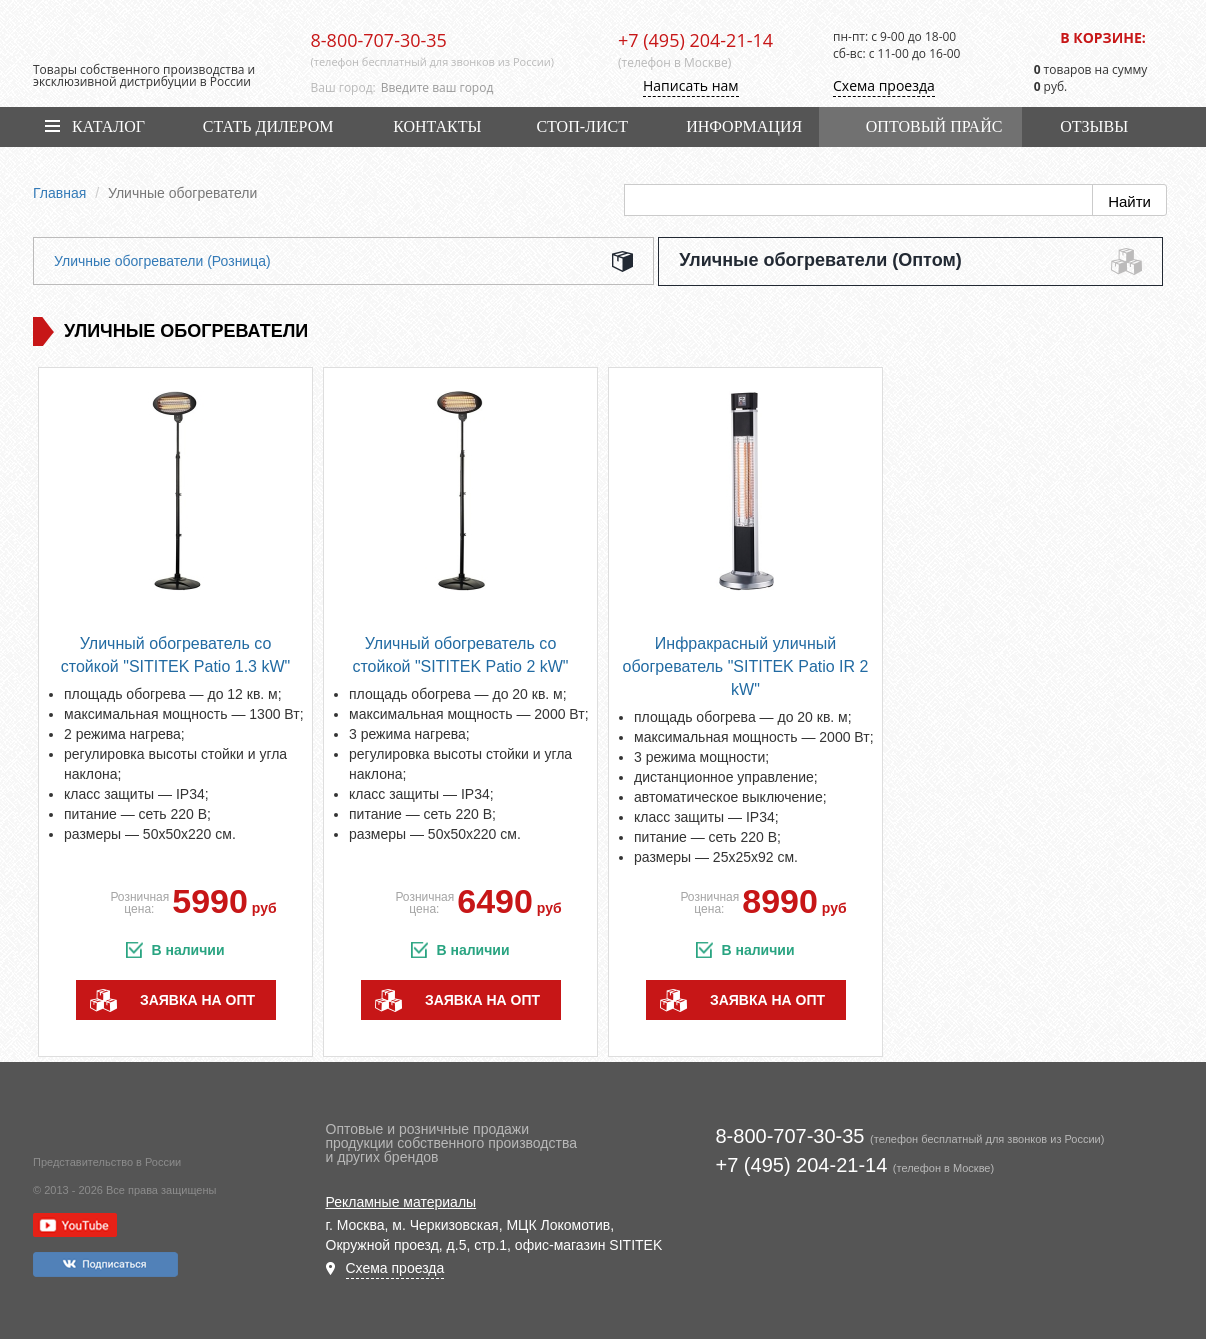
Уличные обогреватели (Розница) (162, 261)
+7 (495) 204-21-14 (695, 40)
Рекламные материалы (401, 1202)
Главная (59, 193)
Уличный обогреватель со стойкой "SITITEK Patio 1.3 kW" (175, 655)
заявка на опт (197, 1000)
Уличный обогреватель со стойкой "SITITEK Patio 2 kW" (460, 655)
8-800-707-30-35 (379, 40)
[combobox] (484, 88)
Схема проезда (884, 85)
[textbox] (484, 88)
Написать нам (691, 85)
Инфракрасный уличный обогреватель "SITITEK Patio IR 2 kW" (746, 666)
